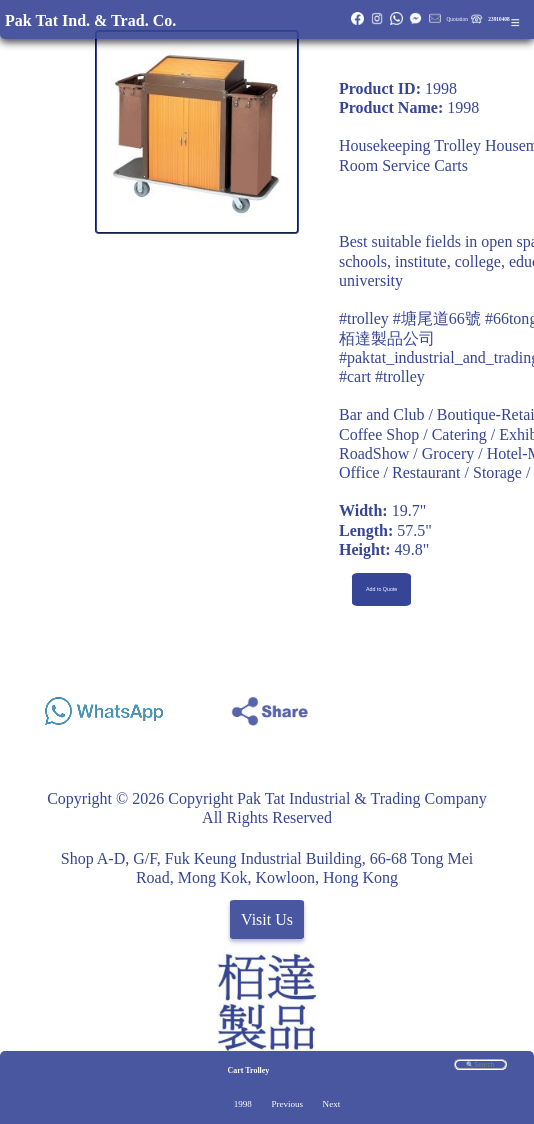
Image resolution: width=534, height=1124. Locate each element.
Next (332, 1104)
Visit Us (267, 919)
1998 (243, 1104)
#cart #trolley (382, 376)
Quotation (456, 19)
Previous (287, 1104)
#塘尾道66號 (437, 318)
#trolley (364, 318)
